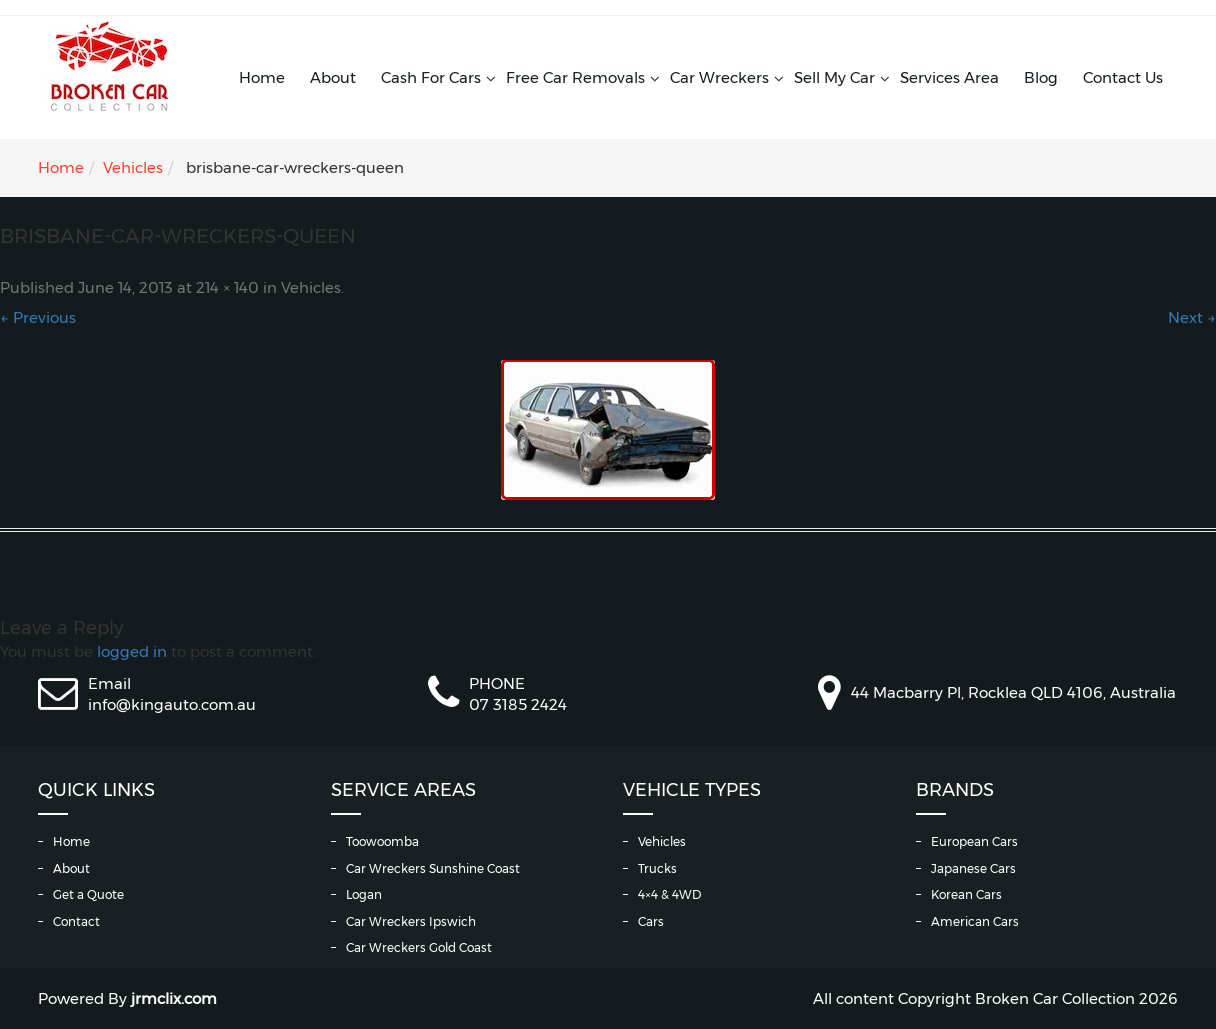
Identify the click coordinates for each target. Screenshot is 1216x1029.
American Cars (975, 921)
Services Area (949, 77)
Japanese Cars (973, 868)
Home (262, 77)
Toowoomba (382, 841)
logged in (132, 651)
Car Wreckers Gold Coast (419, 947)
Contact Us (1123, 77)
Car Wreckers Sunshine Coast (433, 868)
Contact (76, 921)
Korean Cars (966, 894)
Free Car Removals (575, 77)
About (333, 77)
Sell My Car (834, 77)
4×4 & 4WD (669, 894)
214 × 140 (227, 288)
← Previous (38, 317)
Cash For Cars (431, 77)
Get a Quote (88, 894)
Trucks (657, 868)
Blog (1041, 77)
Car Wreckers (719, 77)
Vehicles (133, 167)
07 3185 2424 (518, 704)
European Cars (974, 841)
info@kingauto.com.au (172, 704)
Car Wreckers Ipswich (411, 921)
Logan (364, 894)
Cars (651, 921)
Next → (1192, 317)
